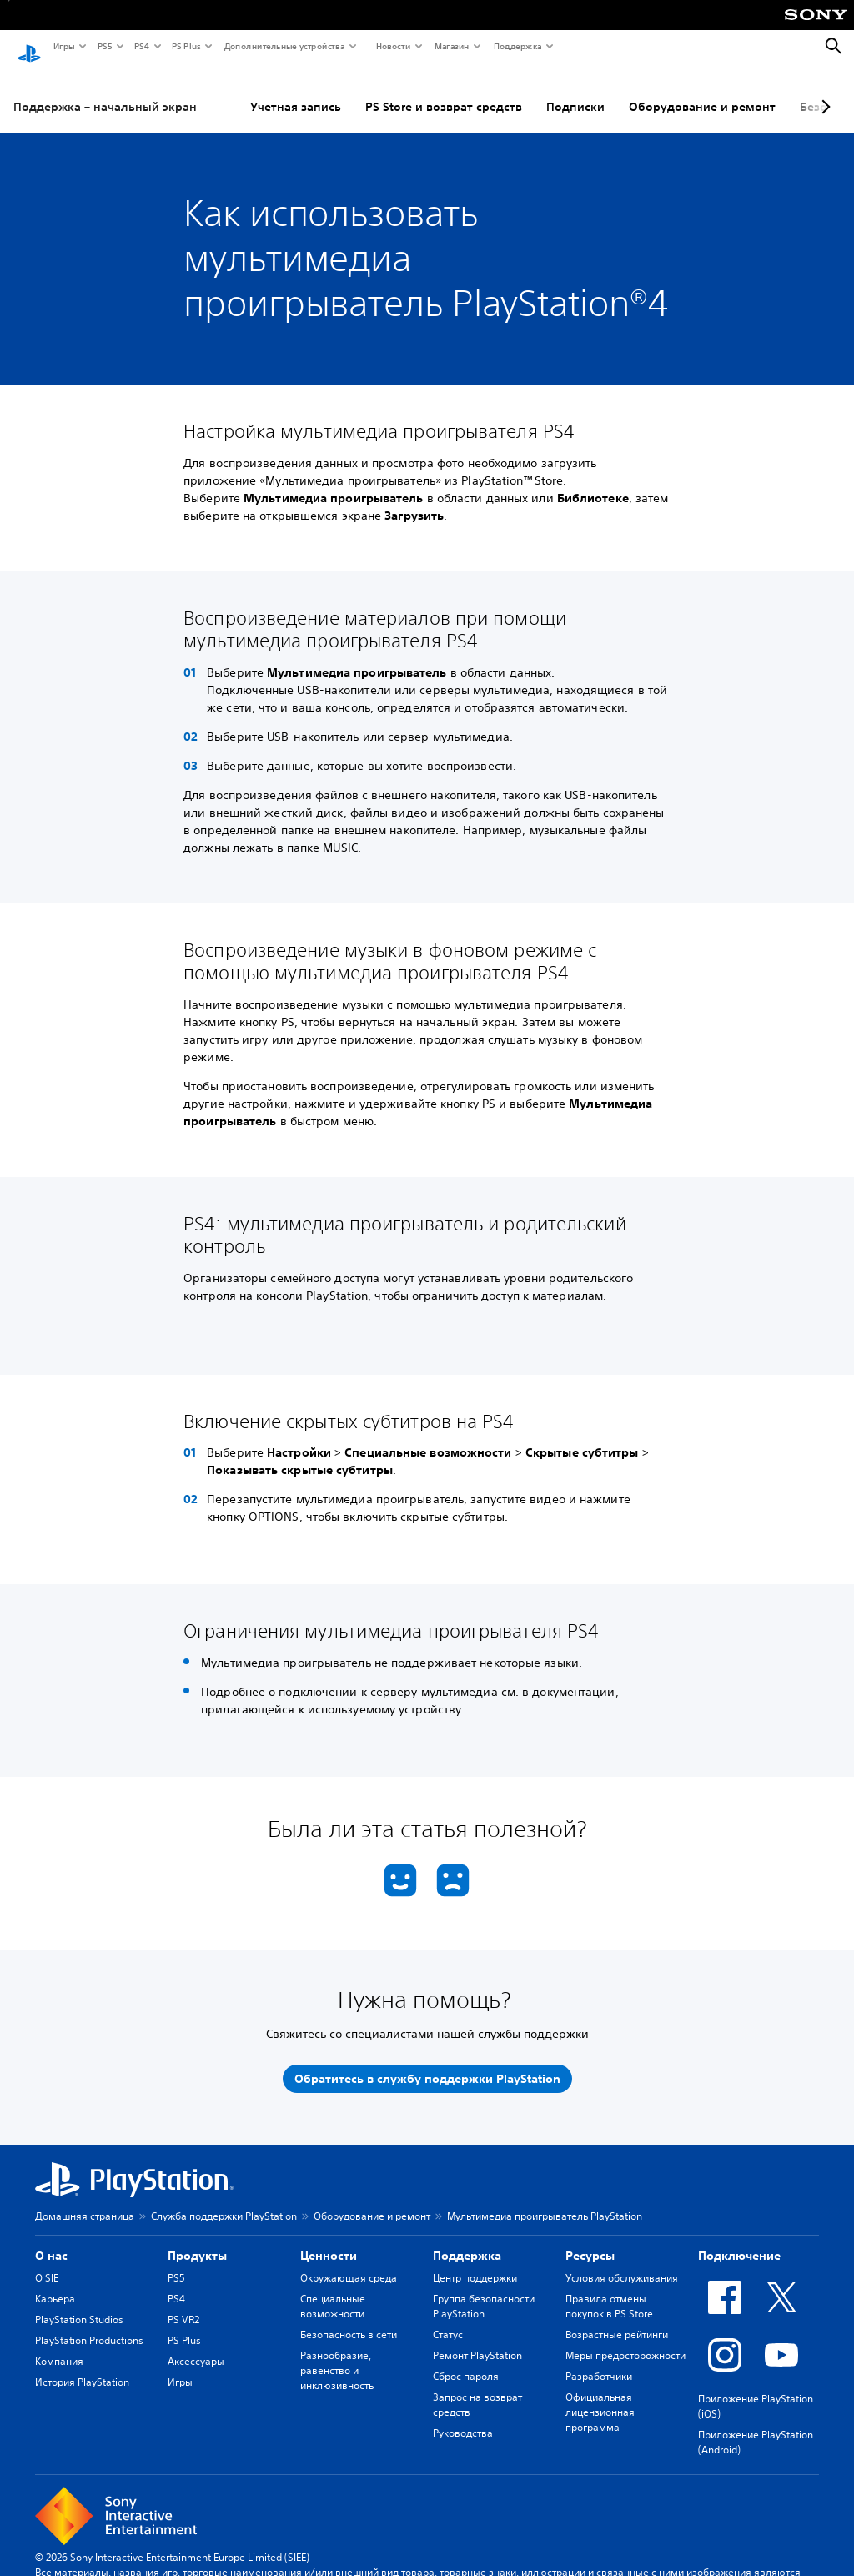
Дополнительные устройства (284, 46)
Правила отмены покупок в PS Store (609, 2290)
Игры (63, 46)
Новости (392, 46)
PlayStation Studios (79, 2304)
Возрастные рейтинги (616, 2319)
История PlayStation (82, 2366)
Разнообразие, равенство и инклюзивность (337, 2354)
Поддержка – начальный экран (105, 90)
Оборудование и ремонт (702, 90)
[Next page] (823, 91)
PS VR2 (183, 2304)
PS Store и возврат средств (443, 90)
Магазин (451, 46)
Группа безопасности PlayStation (484, 2290)
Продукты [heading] (197, 2239)
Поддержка (517, 46)
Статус (448, 2319)
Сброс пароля (466, 2360)
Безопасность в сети (348, 2319)
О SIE (46, 2262)
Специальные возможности (332, 2290)
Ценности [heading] (328, 2239)
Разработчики (598, 2360)
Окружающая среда (348, 2262)
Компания (59, 2345)
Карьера (55, 2283)
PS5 (104, 46)
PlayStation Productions (89, 2324)
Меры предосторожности (625, 2339)
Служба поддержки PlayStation (224, 2200)
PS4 (140, 46)
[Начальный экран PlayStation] (29, 47)
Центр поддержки (475, 2262)
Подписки (575, 90)
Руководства (463, 2417)
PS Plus (185, 46)
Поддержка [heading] (467, 2239)
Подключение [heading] (739, 2239)
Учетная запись (295, 90)
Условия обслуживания (621, 2262)
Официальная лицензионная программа (600, 2396)
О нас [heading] (51, 2239)
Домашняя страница (84, 2200)
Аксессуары (196, 2345)
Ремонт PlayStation (477, 2339)
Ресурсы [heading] (590, 2239)
